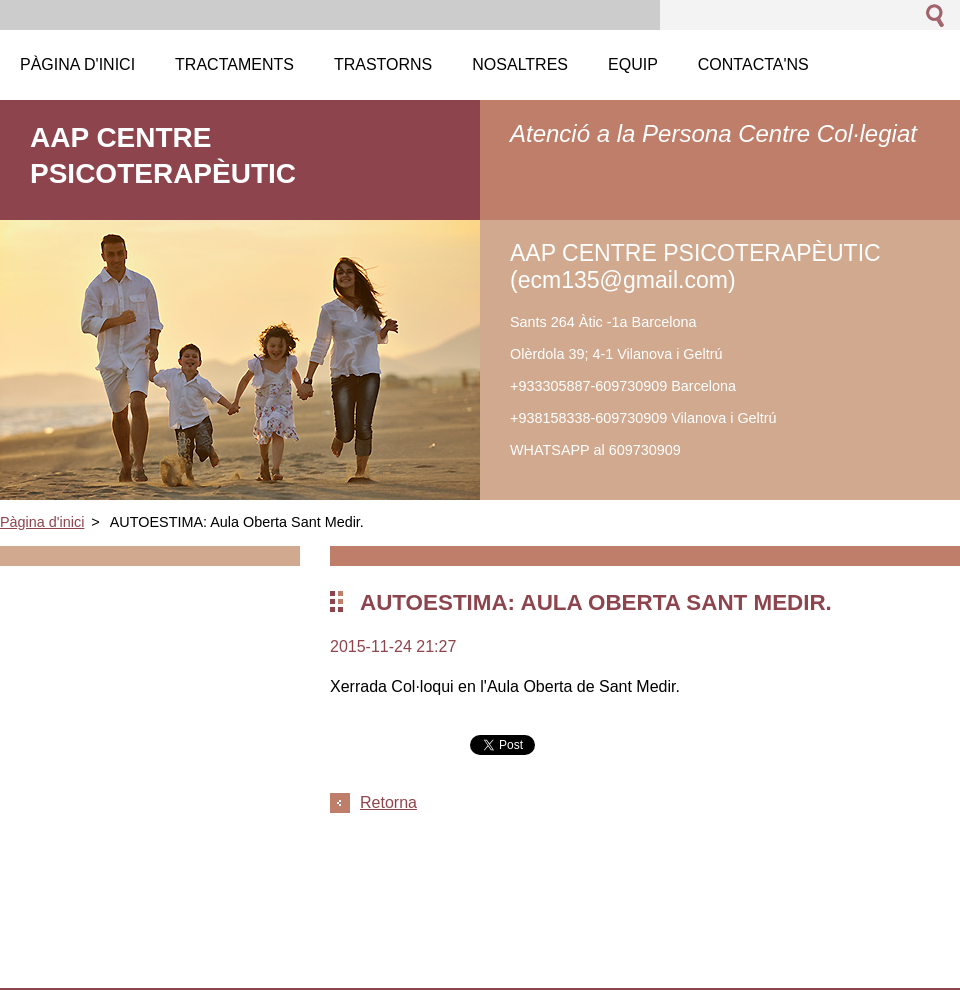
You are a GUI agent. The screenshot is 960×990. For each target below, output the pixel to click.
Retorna (388, 802)
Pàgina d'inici (42, 522)
